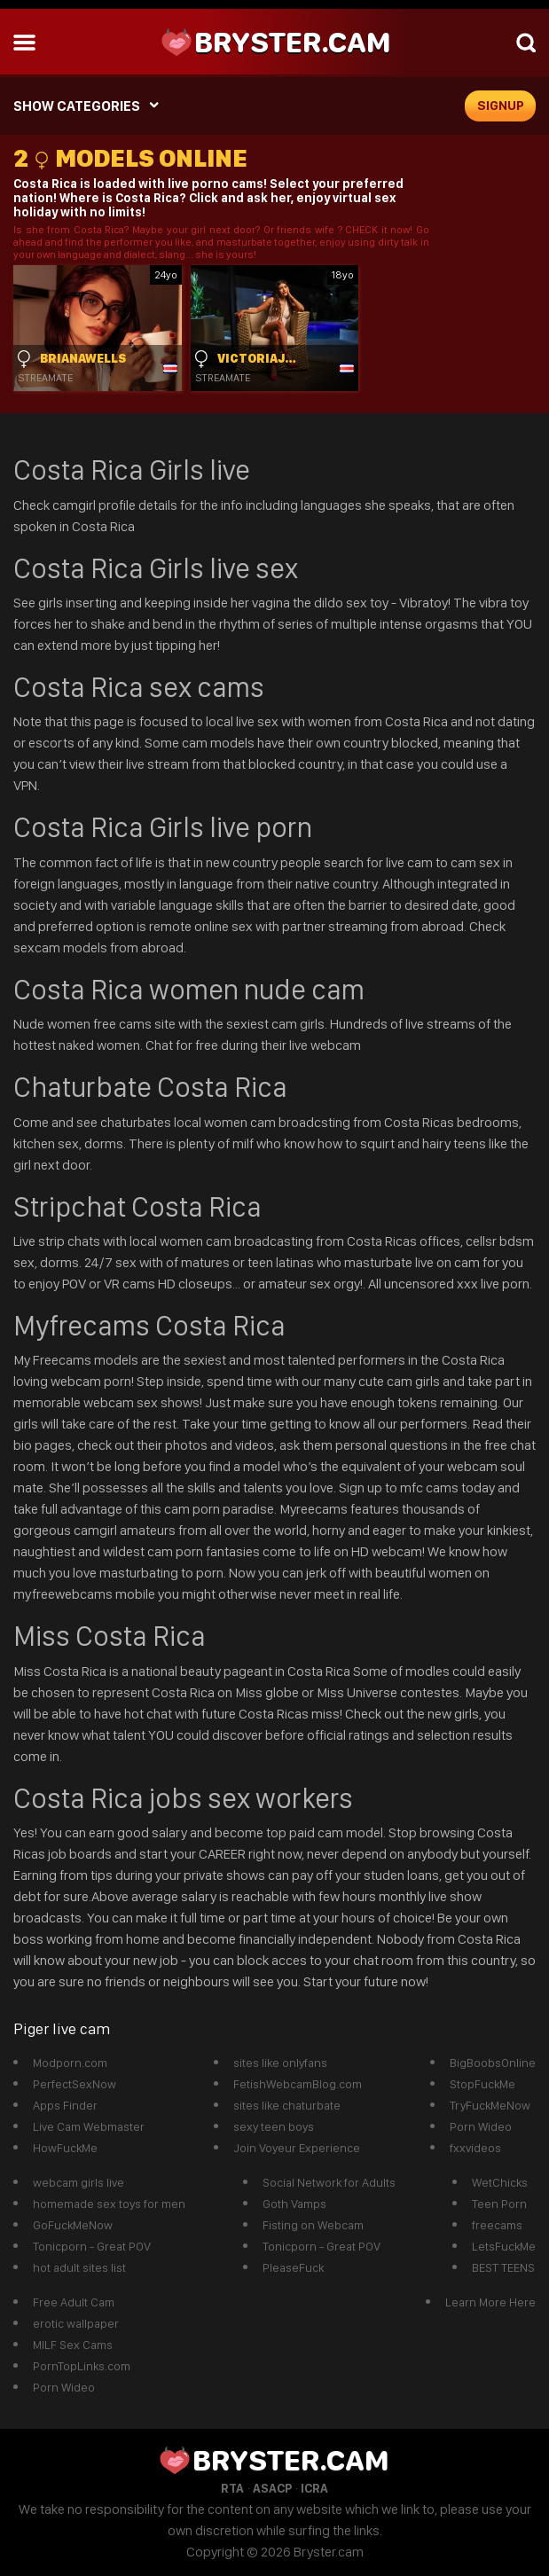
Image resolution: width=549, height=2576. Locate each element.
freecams (497, 2225)
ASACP (272, 2488)
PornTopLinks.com (81, 2366)
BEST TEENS (503, 2267)
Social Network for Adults (329, 2182)
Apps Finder (65, 2105)
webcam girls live (78, 2182)
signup (500, 106)
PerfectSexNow (74, 2084)
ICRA (314, 2488)
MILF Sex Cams (73, 2344)
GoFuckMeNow (73, 2225)
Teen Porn (499, 2203)
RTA (232, 2488)
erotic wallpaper (76, 2323)
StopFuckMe (482, 2084)
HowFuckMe (65, 2148)
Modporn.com (70, 2062)
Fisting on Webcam (313, 2225)
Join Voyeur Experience (296, 2148)
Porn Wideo (481, 2126)
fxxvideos (475, 2148)
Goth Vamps (294, 2203)
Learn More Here (490, 2302)
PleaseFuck (293, 2267)
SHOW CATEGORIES (76, 106)
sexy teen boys (273, 2126)
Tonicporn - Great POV (92, 2246)
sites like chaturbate (287, 2105)
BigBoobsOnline (493, 2062)
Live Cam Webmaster (89, 2126)
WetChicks (500, 2182)
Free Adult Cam (73, 2302)
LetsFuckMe (504, 2246)
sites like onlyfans (280, 2062)
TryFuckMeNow (490, 2105)
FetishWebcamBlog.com (297, 2084)
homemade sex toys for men (109, 2203)
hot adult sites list (79, 2267)
